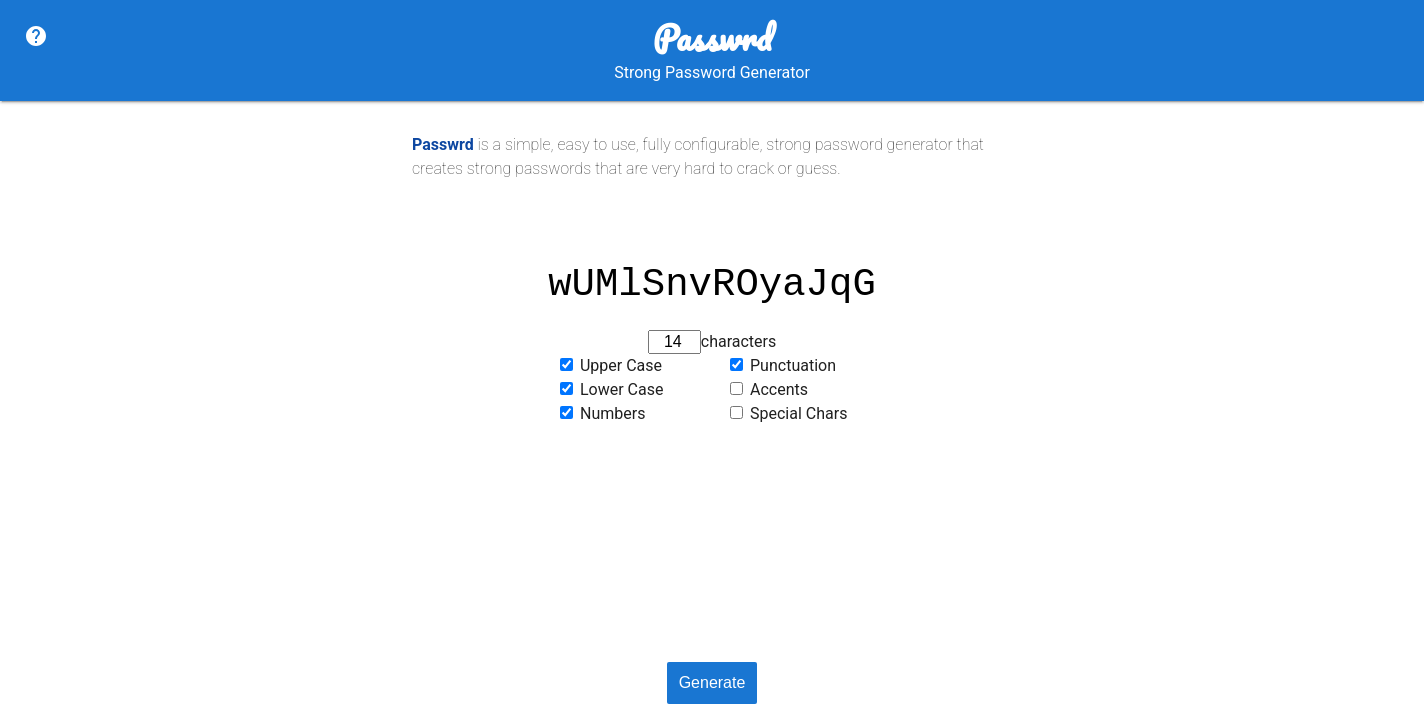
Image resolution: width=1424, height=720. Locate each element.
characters (738, 341)
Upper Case (621, 365)
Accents (779, 389)
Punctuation (793, 365)
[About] (36, 37)
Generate (712, 682)
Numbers (612, 413)
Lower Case (622, 389)
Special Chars (798, 413)
